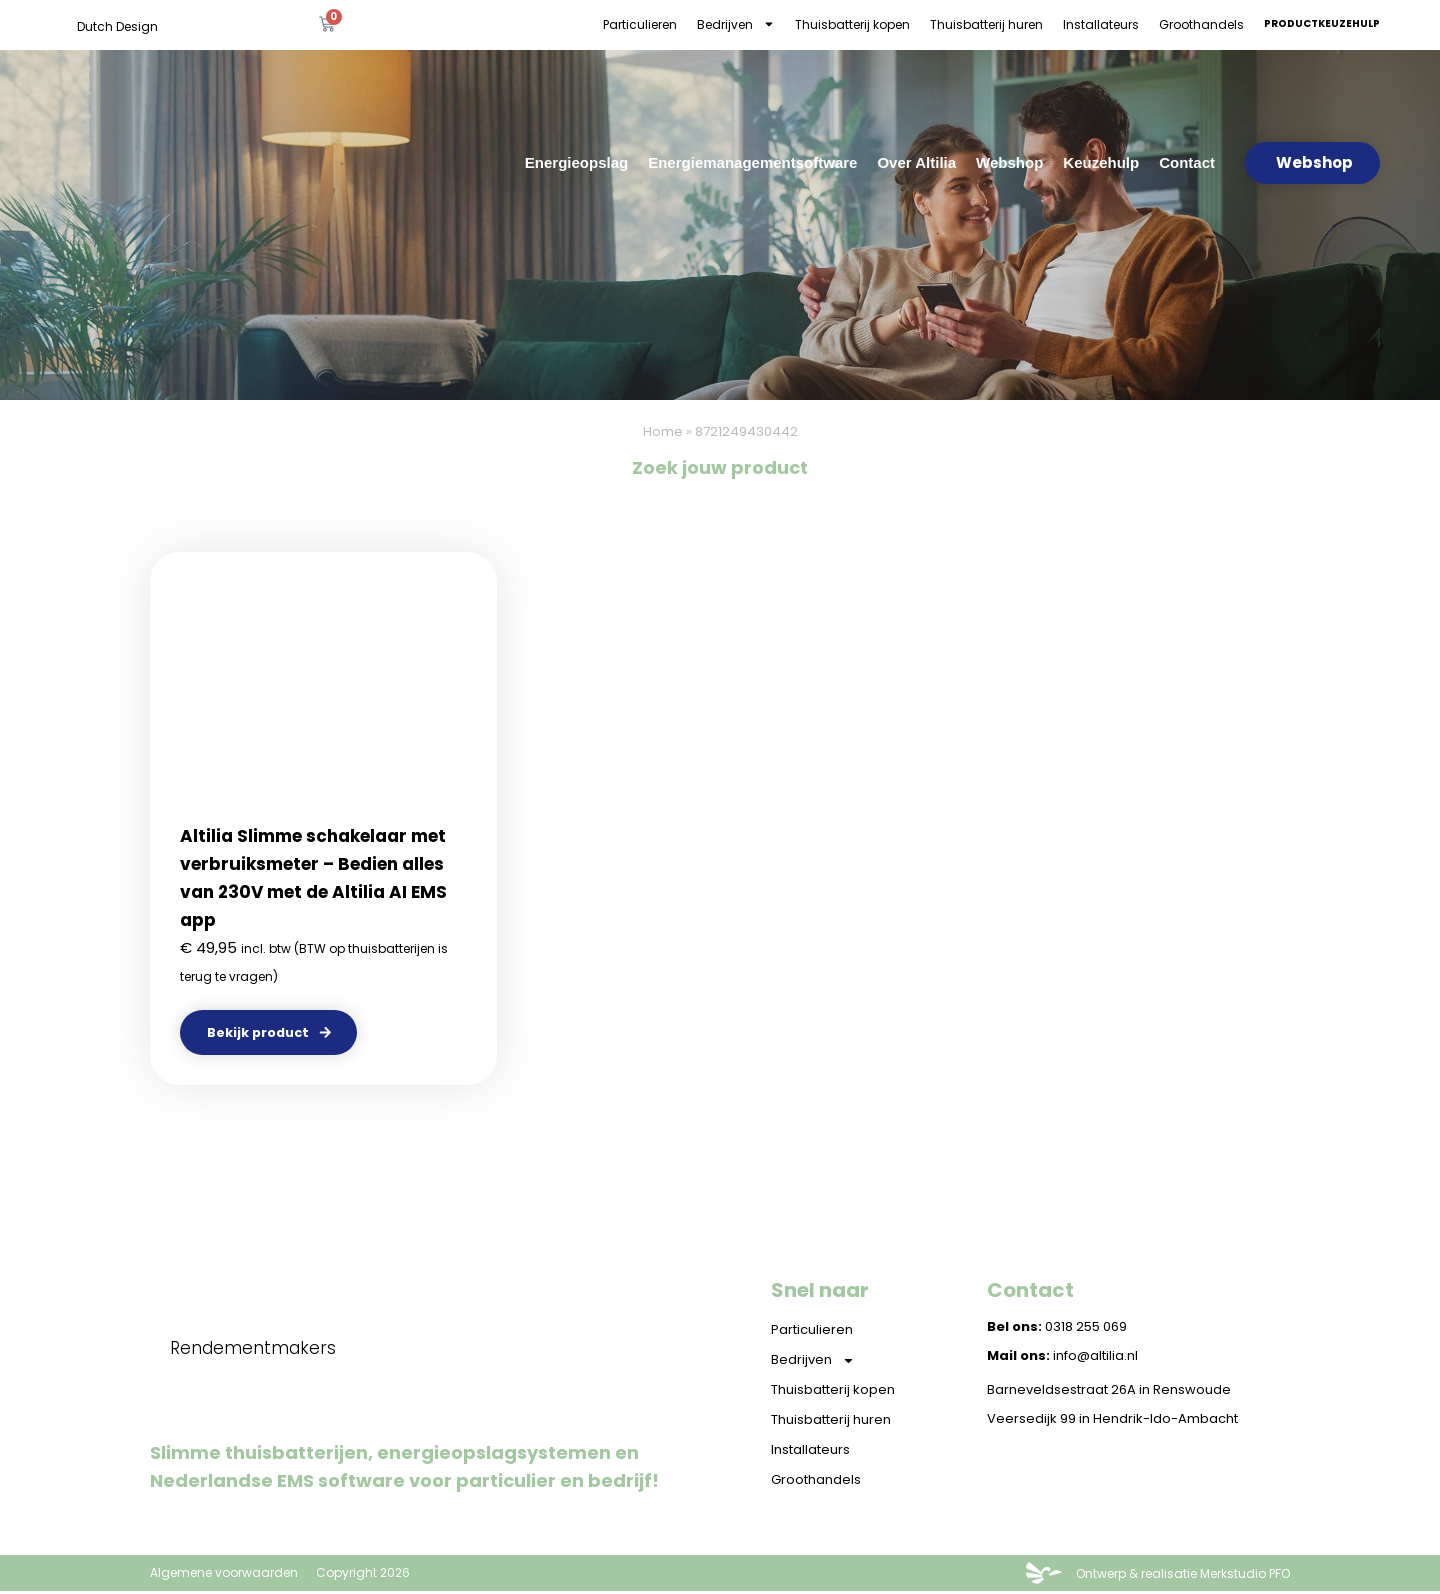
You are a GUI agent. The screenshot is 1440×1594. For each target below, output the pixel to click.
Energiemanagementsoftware (752, 162)
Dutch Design (117, 26)
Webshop (1009, 162)
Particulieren (640, 24)
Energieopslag (576, 162)
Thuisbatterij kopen (852, 24)
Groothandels (1201, 24)
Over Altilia (916, 162)
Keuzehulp (1101, 162)
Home (663, 431)
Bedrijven (736, 24)
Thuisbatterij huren (986, 24)
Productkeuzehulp (1322, 23)
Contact (1187, 162)
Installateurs (1101, 24)
